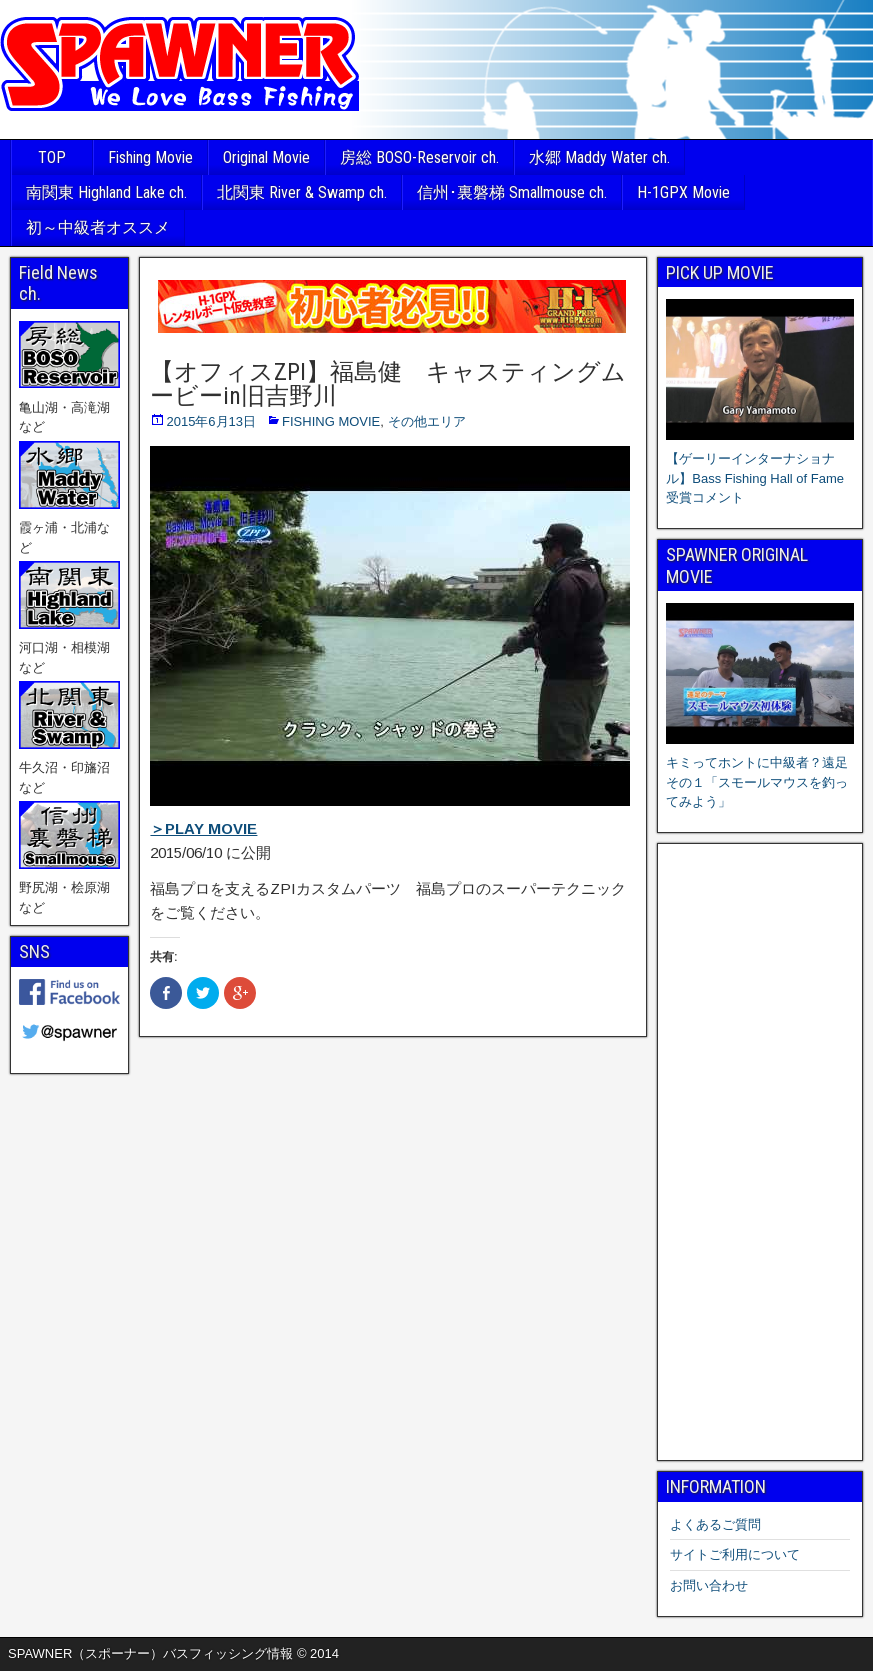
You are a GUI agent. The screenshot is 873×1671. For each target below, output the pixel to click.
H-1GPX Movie (683, 192)
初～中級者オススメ (98, 227)
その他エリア (427, 421)
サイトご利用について (735, 1554)
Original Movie (266, 157)
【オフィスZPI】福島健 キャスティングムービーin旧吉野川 (388, 384)
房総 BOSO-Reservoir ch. (419, 157)
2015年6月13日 (211, 421)
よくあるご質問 (715, 1524)
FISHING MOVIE (331, 421)
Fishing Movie (150, 157)
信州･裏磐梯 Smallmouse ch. (512, 192)
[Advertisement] (760, 1152)
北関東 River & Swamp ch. (302, 192)
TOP (52, 157)
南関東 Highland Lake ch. (106, 192)
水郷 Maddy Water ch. (599, 157)
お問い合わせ (709, 1585)
